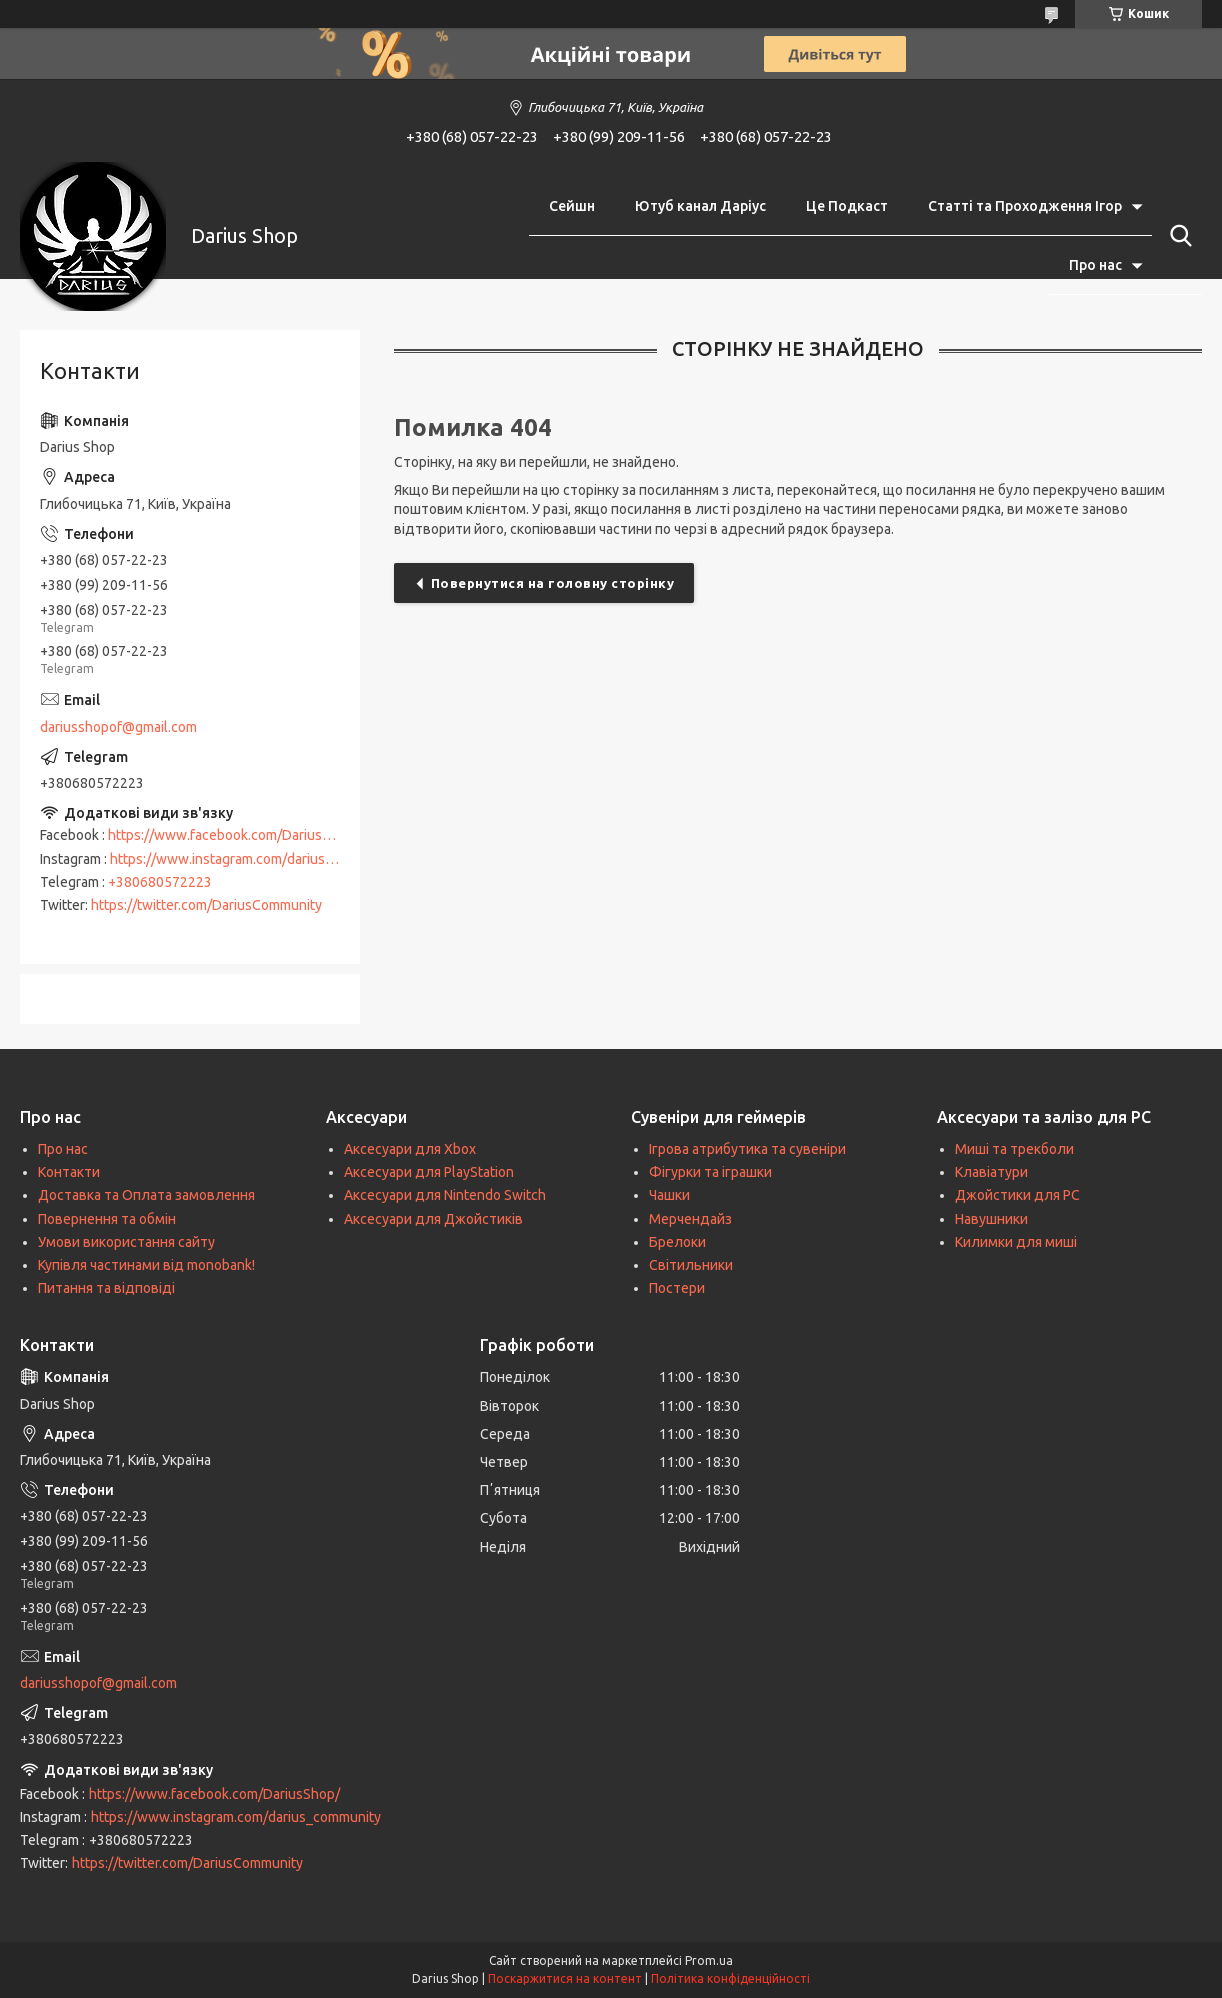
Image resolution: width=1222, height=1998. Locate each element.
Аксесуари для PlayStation (429, 1172)
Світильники (691, 1265)
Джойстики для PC (1017, 1195)
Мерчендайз (690, 1219)
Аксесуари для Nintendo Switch (445, 1195)
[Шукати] (1177, 236)
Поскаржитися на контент (565, 1978)
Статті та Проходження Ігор (1025, 206)
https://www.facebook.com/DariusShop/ (233, 835)
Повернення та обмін (107, 1219)
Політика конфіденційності (730, 1978)
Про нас (1095, 265)
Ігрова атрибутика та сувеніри (747, 1149)
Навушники (991, 1219)
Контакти (69, 1172)
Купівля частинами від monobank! (146, 1265)
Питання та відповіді (106, 1288)
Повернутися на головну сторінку (553, 583)
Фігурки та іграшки (710, 1172)
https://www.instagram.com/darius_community (255, 859)
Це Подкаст (847, 206)
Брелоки (677, 1242)
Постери (677, 1288)
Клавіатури (991, 1172)
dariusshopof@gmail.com (118, 727)
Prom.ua (709, 1960)
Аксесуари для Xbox (410, 1149)
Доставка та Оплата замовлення (146, 1195)
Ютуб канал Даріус (700, 206)
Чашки (669, 1195)
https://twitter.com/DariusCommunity (206, 905)
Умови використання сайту (126, 1242)
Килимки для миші (1016, 1242)
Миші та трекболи (1014, 1149)
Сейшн (572, 206)
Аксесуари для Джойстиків (433, 1219)
